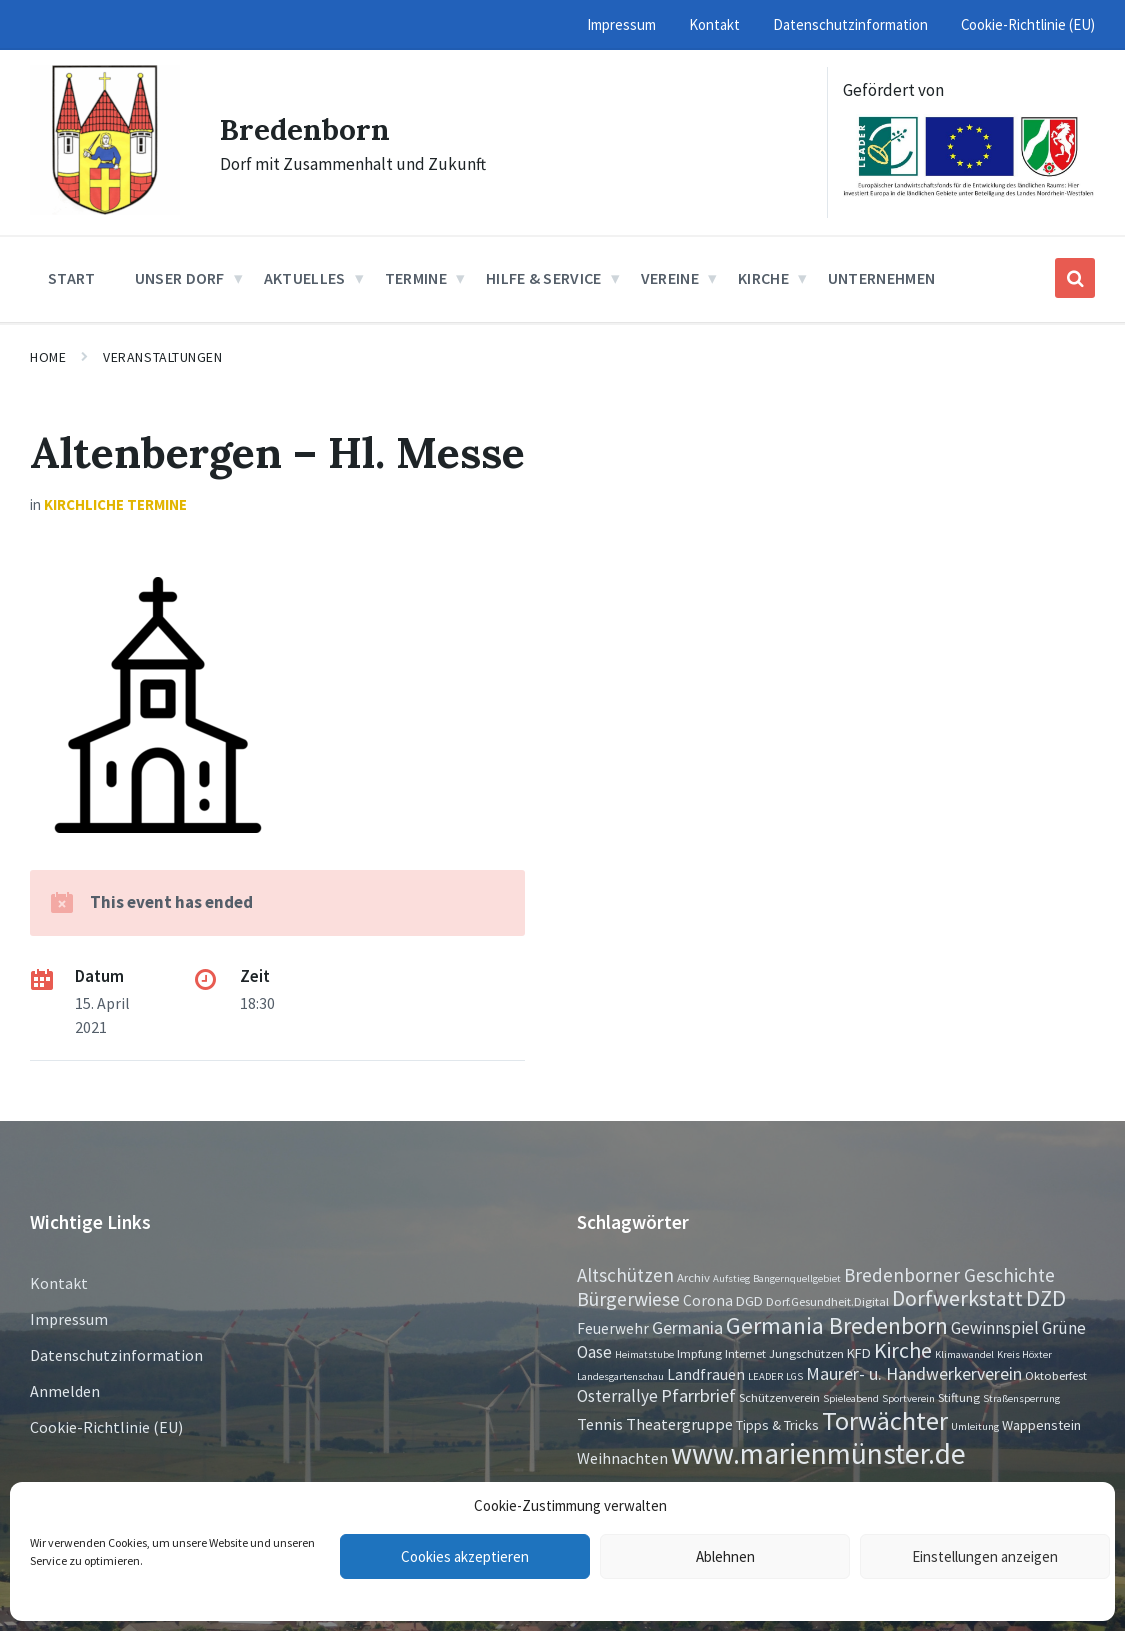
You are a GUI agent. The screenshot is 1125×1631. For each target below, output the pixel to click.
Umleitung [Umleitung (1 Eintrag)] (975, 1426)
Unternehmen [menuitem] (882, 278)
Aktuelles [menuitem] (305, 278)
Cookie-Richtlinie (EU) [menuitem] (1028, 24)
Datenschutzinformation (116, 1355)
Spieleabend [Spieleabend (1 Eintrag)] (851, 1398)
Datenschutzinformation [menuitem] (850, 24)
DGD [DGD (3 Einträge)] (749, 1301)
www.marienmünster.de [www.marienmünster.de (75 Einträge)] (818, 1453)
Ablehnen (725, 1556)
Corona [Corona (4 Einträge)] (708, 1300)
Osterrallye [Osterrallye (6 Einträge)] (617, 1396)
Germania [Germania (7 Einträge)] (687, 1328)
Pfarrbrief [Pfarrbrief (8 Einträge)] (698, 1395)
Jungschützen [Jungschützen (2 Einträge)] (806, 1353)
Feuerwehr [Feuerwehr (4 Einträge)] (613, 1328)
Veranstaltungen (162, 357)
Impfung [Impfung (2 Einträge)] (699, 1353)
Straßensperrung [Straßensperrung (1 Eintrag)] (1021, 1398)
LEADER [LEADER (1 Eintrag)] (765, 1376)
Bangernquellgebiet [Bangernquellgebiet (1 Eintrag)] (797, 1278)
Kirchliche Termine (115, 504)
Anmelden (65, 1391)
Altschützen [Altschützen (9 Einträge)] (625, 1275)
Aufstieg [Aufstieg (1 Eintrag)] (731, 1278)
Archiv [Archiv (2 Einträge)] (693, 1277)
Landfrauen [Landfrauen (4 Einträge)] (706, 1374)
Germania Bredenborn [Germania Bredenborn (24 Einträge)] (837, 1325)
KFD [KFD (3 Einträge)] (859, 1353)
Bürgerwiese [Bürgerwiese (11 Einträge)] (628, 1298)
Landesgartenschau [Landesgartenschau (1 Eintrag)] (620, 1376)
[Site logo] (105, 209)
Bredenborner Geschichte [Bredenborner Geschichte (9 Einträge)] (949, 1275)
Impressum (69, 1319)
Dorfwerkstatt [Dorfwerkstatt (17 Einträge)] (957, 1298)
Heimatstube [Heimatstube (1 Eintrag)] (644, 1354)
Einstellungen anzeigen (985, 1556)
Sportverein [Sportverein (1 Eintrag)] (908, 1398)
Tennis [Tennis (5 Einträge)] (600, 1424)
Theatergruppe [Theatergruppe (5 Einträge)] (679, 1424)
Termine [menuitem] (416, 278)
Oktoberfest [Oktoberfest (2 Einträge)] (1056, 1375)
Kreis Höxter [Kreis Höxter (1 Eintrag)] (1024, 1354)
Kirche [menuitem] (763, 278)
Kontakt (59, 1283)
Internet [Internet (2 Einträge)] (745, 1353)
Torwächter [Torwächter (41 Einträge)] (885, 1420)
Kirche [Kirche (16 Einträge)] (903, 1350)
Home (48, 357)
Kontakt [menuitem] (714, 24)
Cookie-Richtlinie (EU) (106, 1427)
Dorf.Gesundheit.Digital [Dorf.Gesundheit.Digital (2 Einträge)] (827, 1301)
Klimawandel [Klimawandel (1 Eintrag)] (964, 1354)
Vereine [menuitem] (670, 278)
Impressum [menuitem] (621, 24)
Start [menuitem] (72, 278)
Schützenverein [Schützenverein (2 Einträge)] (779, 1397)
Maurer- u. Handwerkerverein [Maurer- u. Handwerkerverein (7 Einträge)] (914, 1374)
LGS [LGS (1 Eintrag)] (794, 1376)
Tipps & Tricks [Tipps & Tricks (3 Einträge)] (777, 1425)
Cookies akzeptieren (465, 1556)
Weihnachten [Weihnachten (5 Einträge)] (622, 1458)
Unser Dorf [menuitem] (180, 278)
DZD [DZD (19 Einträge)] (1046, 1298)
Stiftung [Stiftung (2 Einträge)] (959, 1397)
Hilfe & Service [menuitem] (544, 278)
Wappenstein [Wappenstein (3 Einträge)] (1041, 1425)
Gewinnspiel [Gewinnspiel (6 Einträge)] (995, 1328)
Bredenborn (305, 129)
